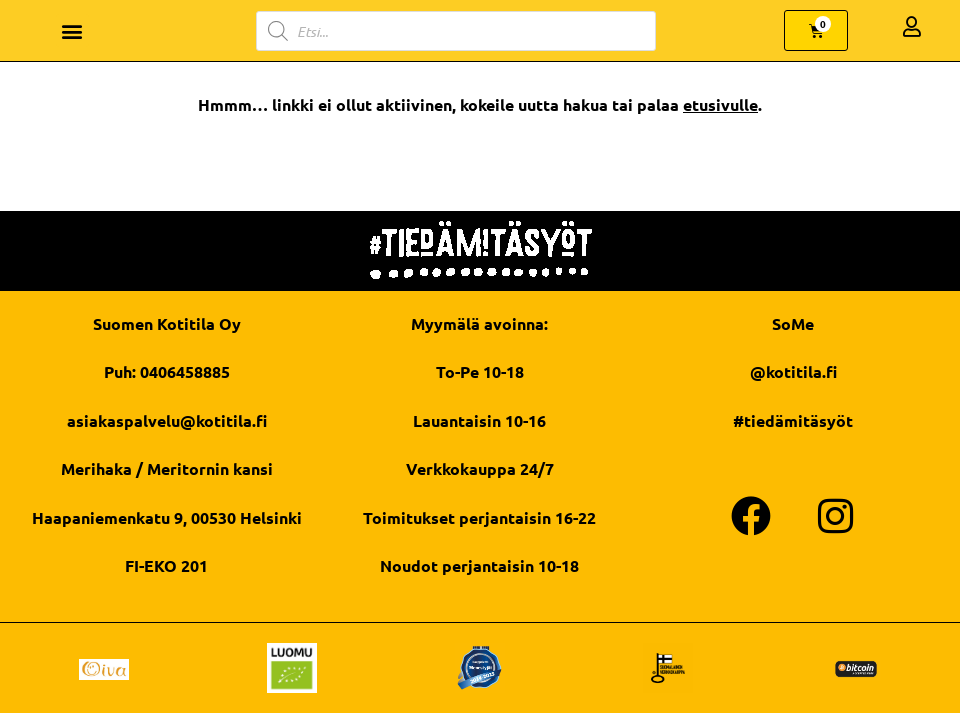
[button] (72, 30)
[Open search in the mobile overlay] (456, 31)
